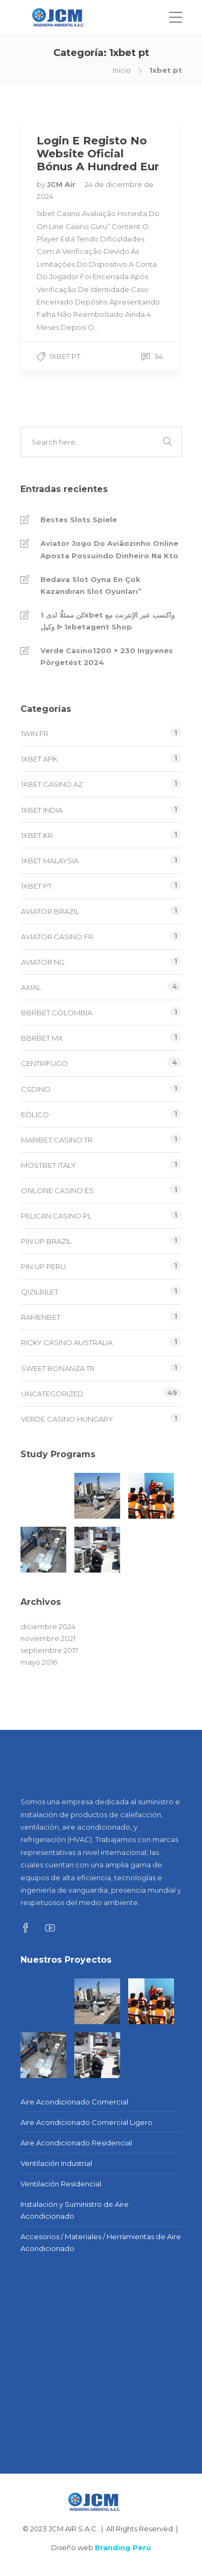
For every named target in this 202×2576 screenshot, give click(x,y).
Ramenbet (40, 1317)
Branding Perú (123, 2547)
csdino (36, 1089)
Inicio (122, 70)
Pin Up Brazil (46, 1241)
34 (152, 356)
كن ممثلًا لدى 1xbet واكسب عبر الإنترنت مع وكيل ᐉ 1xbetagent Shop (107, 621)
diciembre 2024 (47, 1626)
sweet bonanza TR (58, 1368)
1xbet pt (65, 356)
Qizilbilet (39, 1291)
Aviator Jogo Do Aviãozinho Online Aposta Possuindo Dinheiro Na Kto (109, 549)
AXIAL (31, 987)
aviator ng (43, 962)
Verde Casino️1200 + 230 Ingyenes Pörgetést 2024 (106, 656)
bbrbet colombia (56, 1012)
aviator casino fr (57, 936)
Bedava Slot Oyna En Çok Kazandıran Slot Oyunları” (91, 585)
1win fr (34, 733)
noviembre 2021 (47, 1638)
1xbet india (41, 810)
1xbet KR (37, 835)
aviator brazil (50, 911)
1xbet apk (39, 758)
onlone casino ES (57, 1190)
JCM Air (62, 184)
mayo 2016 (38, 1662)
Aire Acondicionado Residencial (76, 2142)
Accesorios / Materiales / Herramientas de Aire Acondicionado (100, 2242)
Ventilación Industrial (56, 2163)
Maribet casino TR (57, 1139)
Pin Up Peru (43, 1266)
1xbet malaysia (50, 860)
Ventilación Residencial (60, 2183)
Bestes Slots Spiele (78, 519)
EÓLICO (35, 1114)
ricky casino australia (67, 1342)
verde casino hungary (67, 1419)
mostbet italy (48, 1165)
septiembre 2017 (49, 1650)
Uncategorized (52, 1393)
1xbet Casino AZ (52, 784)
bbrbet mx (42, 1038)
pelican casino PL (56, 1215)
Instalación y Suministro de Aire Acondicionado (74, 2210)
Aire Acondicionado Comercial (74, 2101)
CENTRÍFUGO (44, 1063)
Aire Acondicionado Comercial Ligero (86, 2122)
